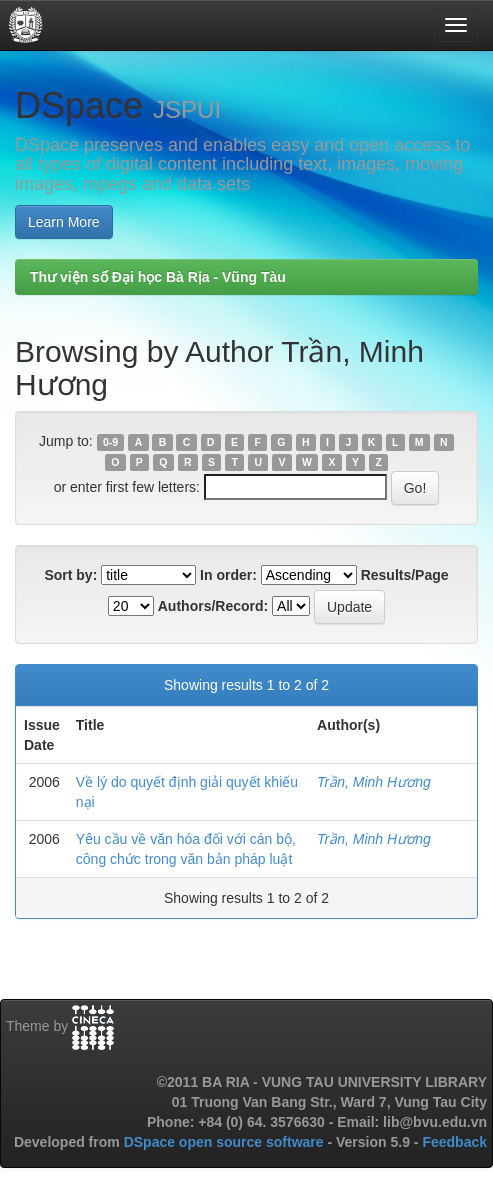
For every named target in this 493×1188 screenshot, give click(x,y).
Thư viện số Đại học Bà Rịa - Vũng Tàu (158, 277)
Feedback (454, 1142)
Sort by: (70, 575)
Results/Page (405, 575)
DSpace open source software (226, 1142)
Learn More (64, 222)
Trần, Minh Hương (374, 782)
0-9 (110, 442)
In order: (228, 575)
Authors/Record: (213, 606)
